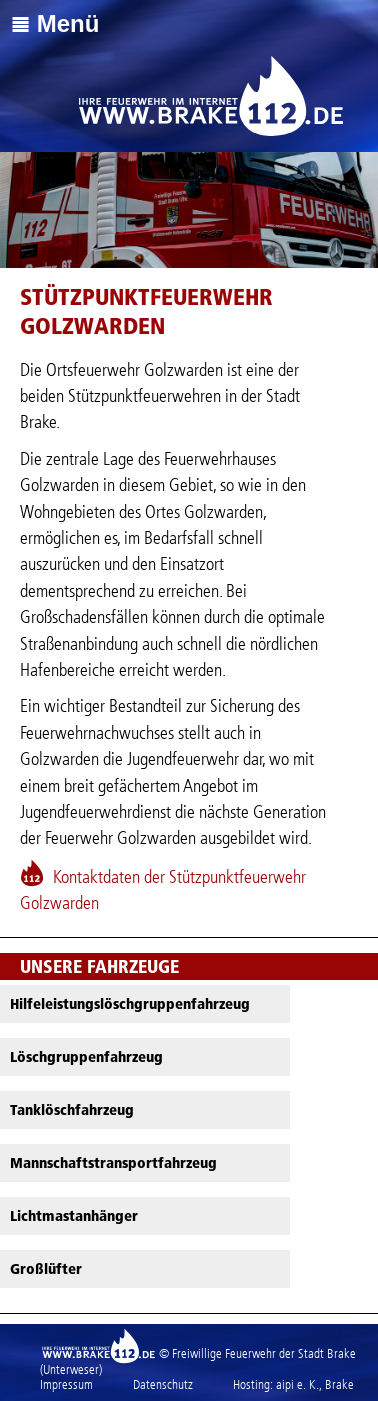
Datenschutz (163, 1384)
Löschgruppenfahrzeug (86, 1057)
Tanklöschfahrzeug (72, 1110)
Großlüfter (46, 1269)
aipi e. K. (297, 1384)
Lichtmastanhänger (74, 1216)
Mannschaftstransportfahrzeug (113, 1163)
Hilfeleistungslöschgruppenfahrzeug (130, 1004)
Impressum (66, 1384)
